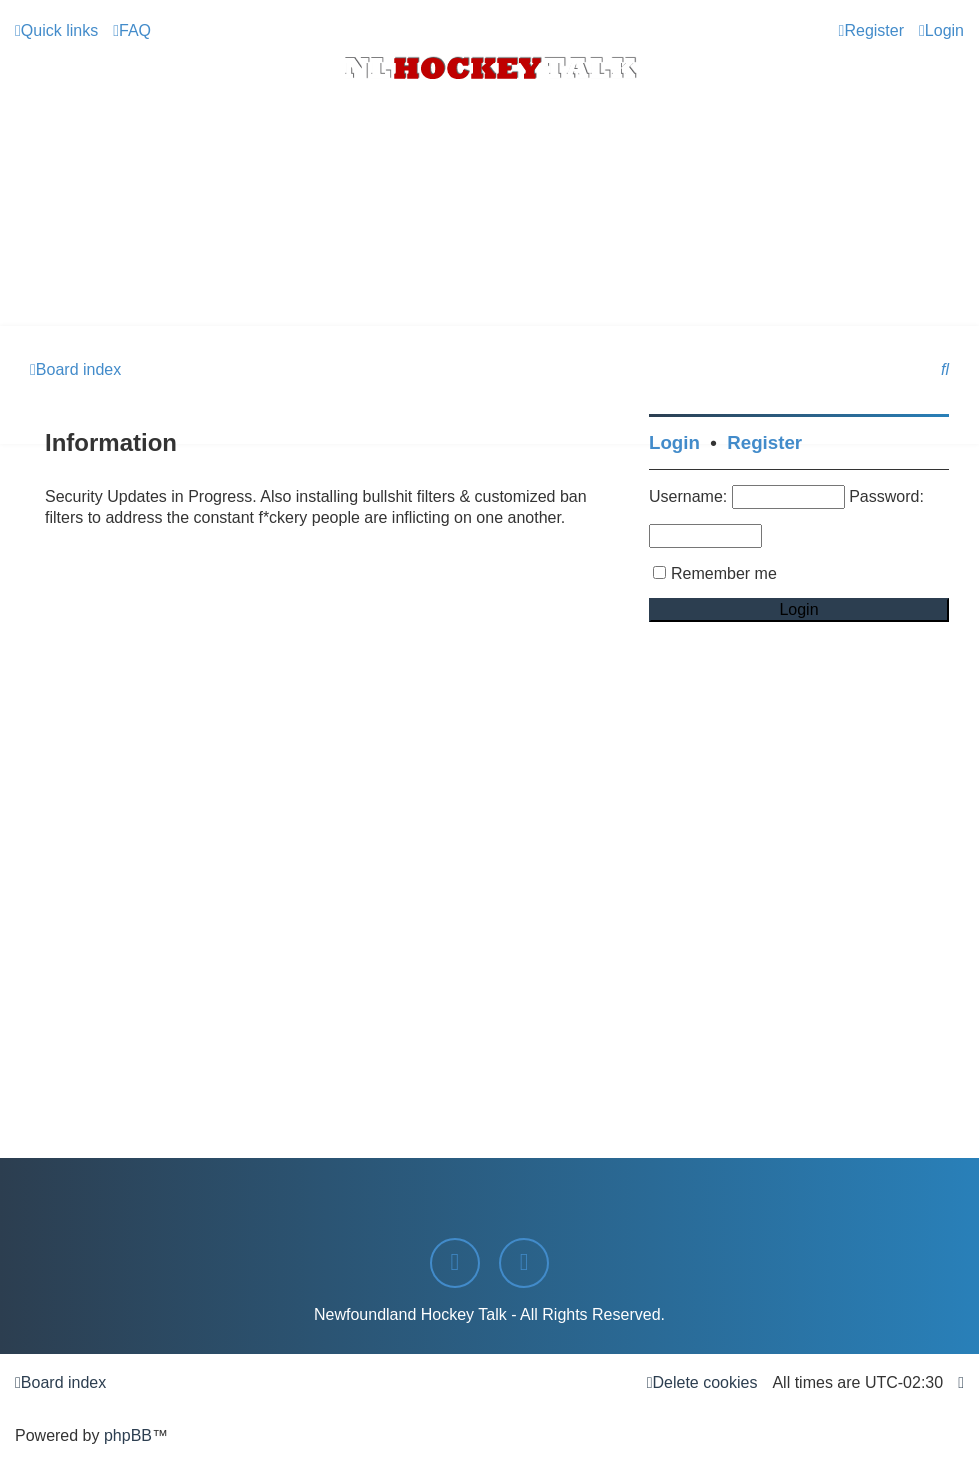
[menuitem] (132, 31)
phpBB (128, 1435)
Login (674, 442)
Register (764, 442)
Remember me (724, 573)
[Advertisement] (490, 271)
